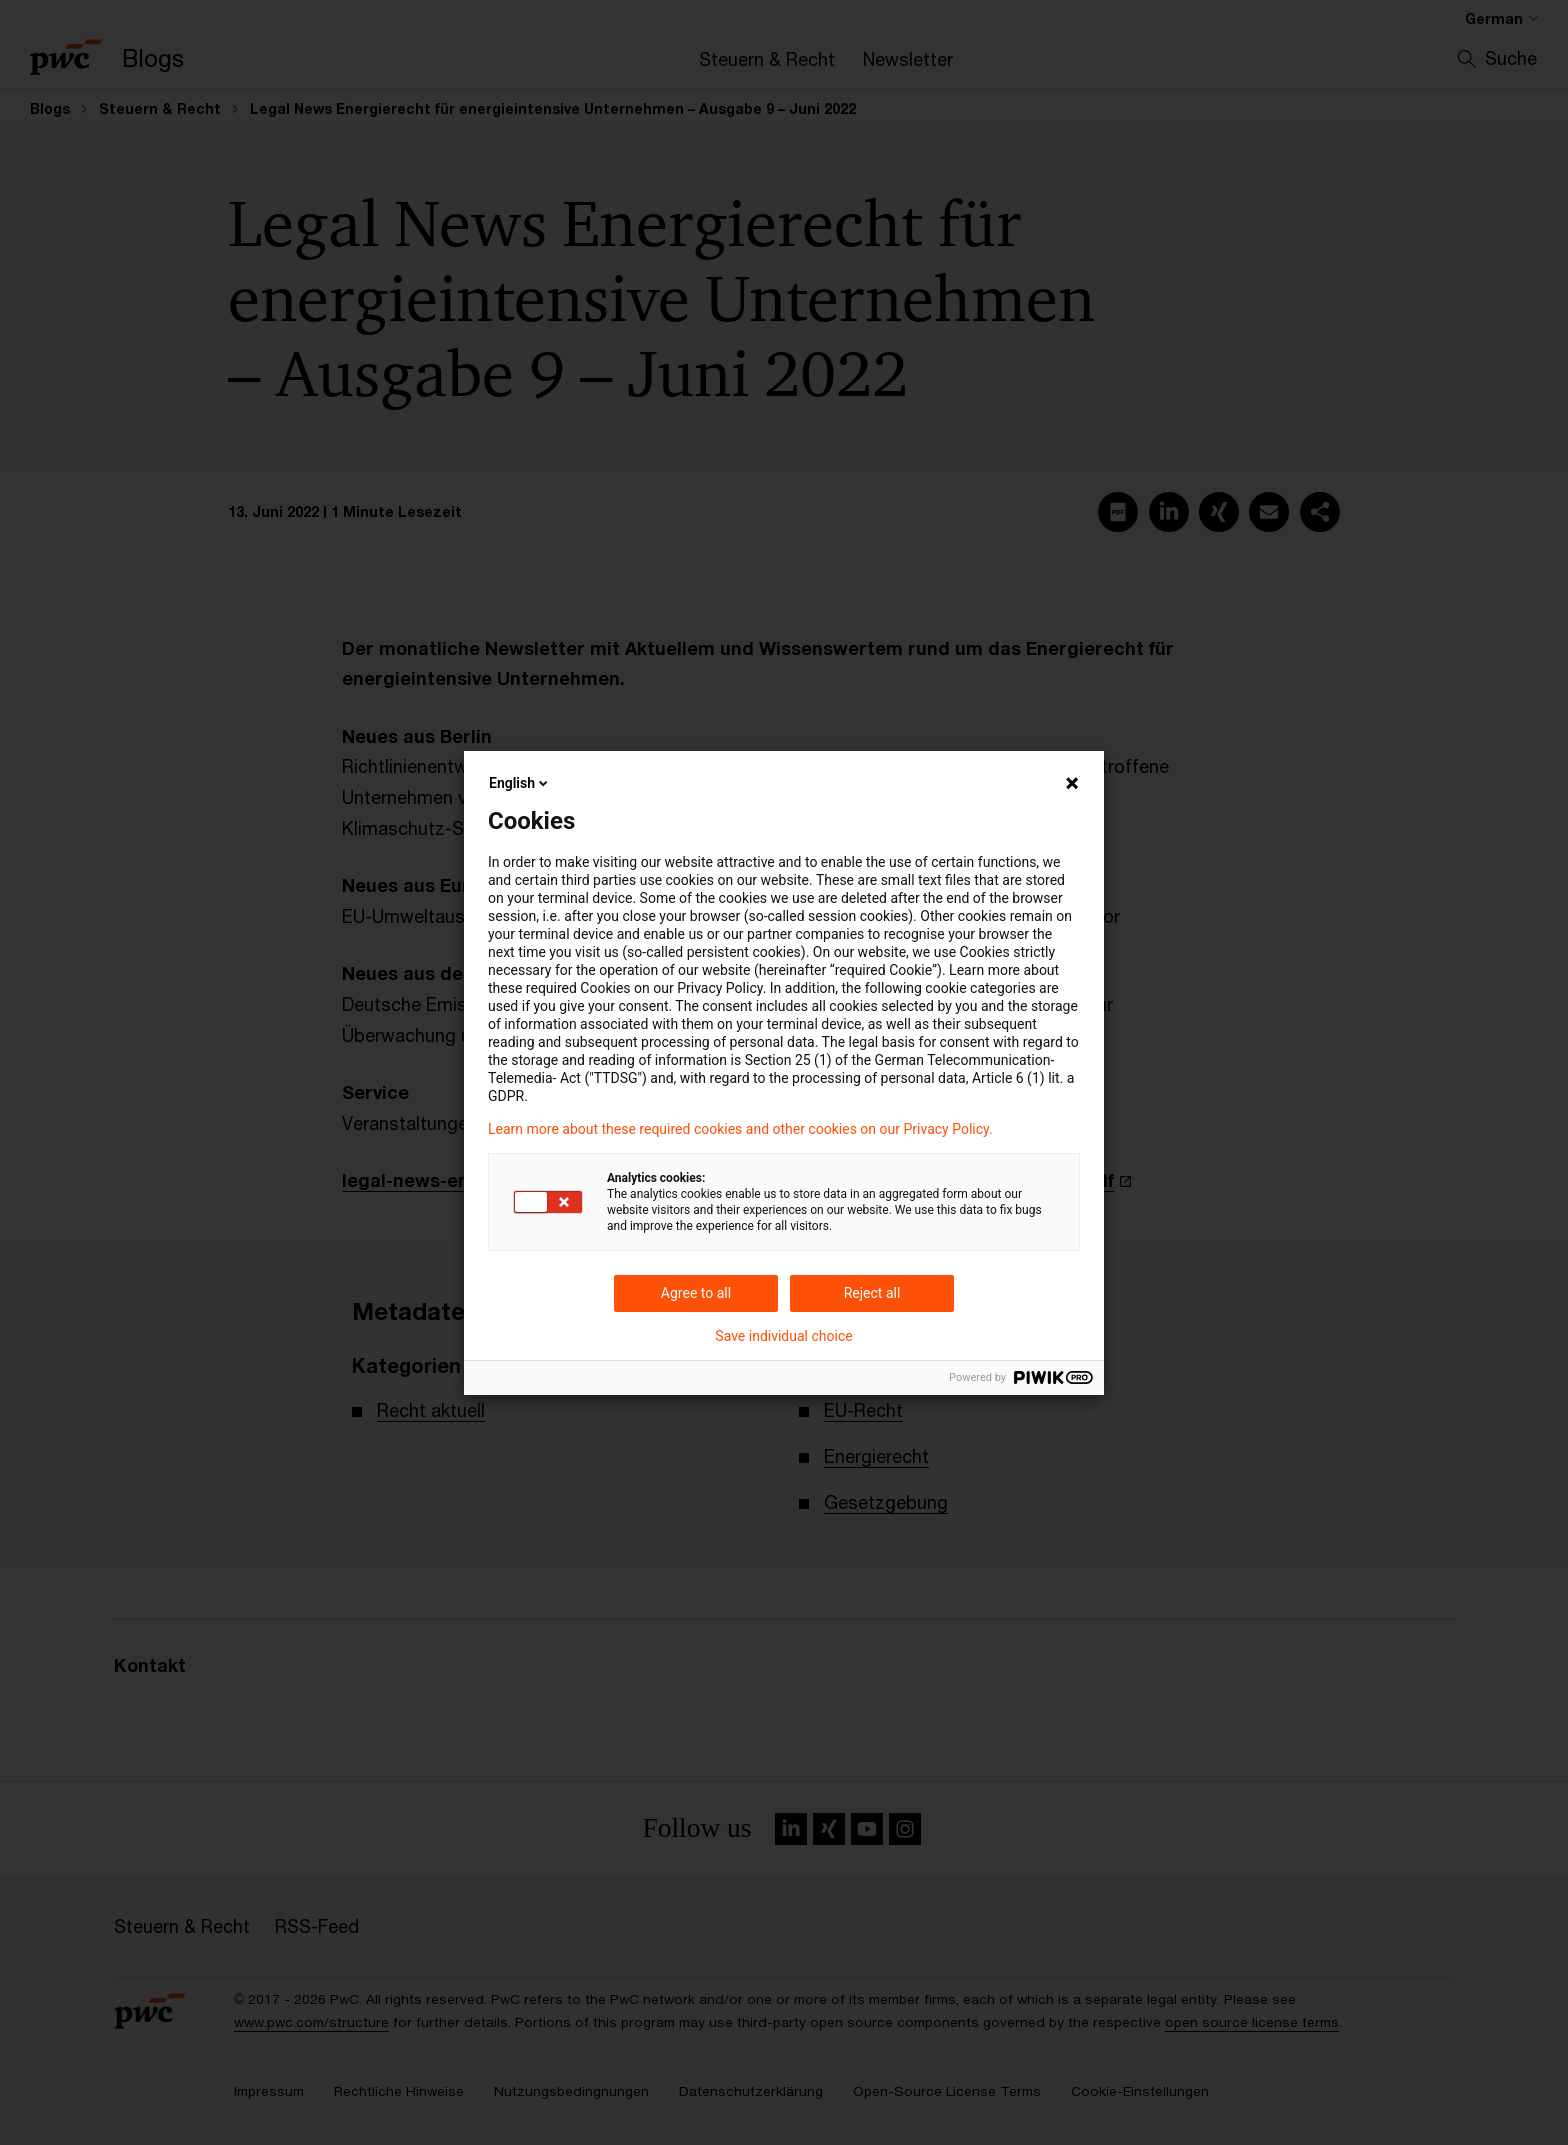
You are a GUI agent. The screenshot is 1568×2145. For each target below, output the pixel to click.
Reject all (872, 1293)
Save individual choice (783, 1336)
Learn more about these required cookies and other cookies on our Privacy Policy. (740, 1129)
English (520, 783)
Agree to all (696, 1293)
